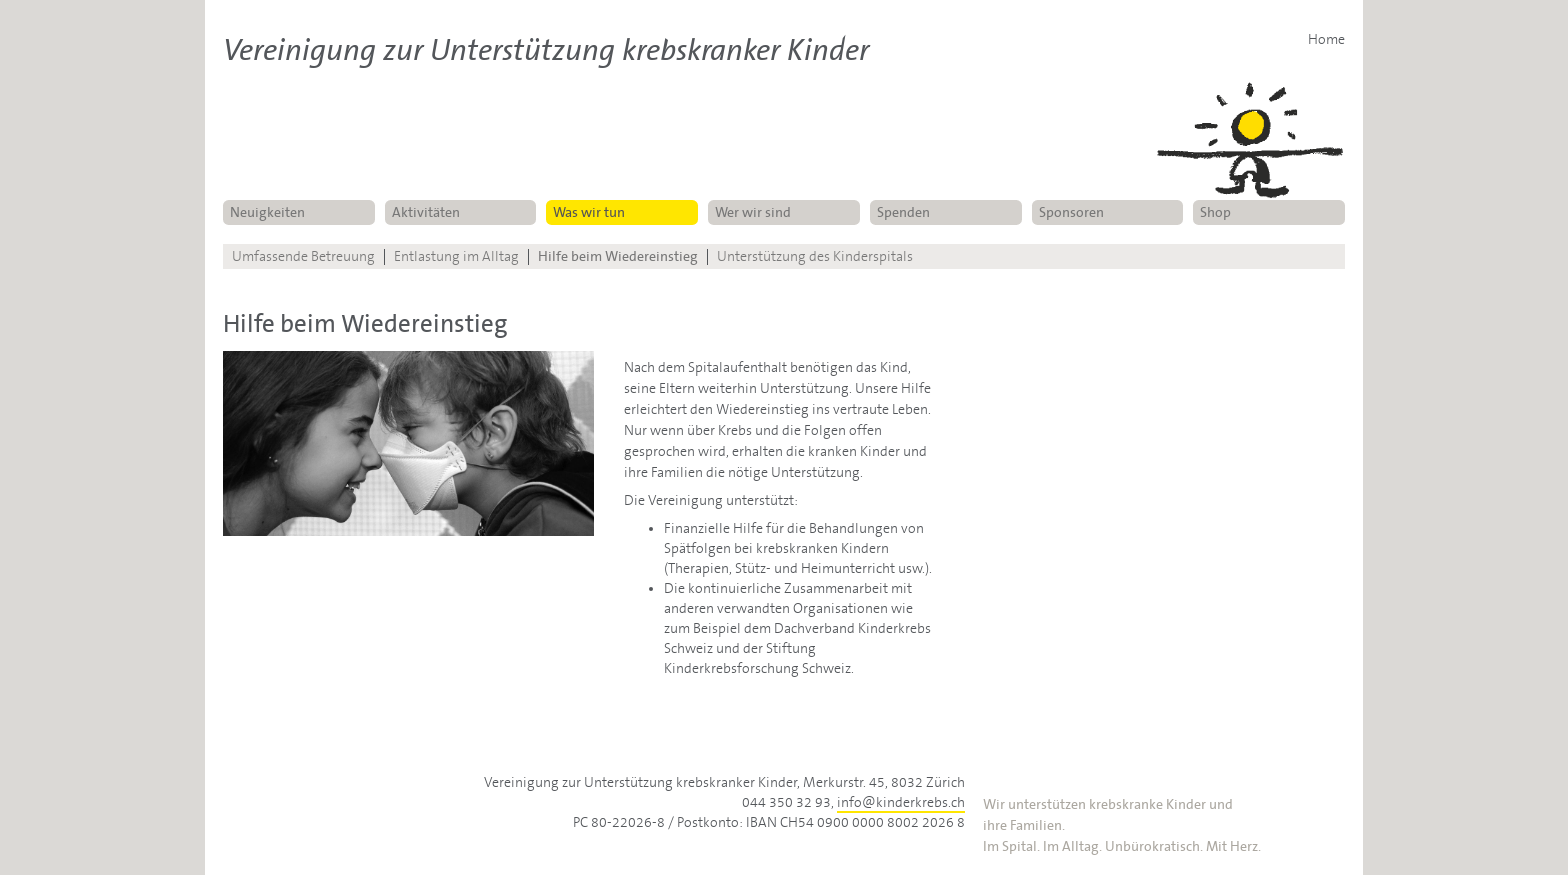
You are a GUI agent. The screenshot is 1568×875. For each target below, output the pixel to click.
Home (1326, 40)
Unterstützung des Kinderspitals (815, 257)
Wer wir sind (753, 212)
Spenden (903, 212)
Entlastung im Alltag (456, 257)
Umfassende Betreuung (303, 257)
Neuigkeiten (267, 212)
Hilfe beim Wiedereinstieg (618, 257)
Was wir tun (589, 212)
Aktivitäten (426, 212)
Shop (1215, 212)
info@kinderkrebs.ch (901, 803)
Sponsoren (1071, 212)
